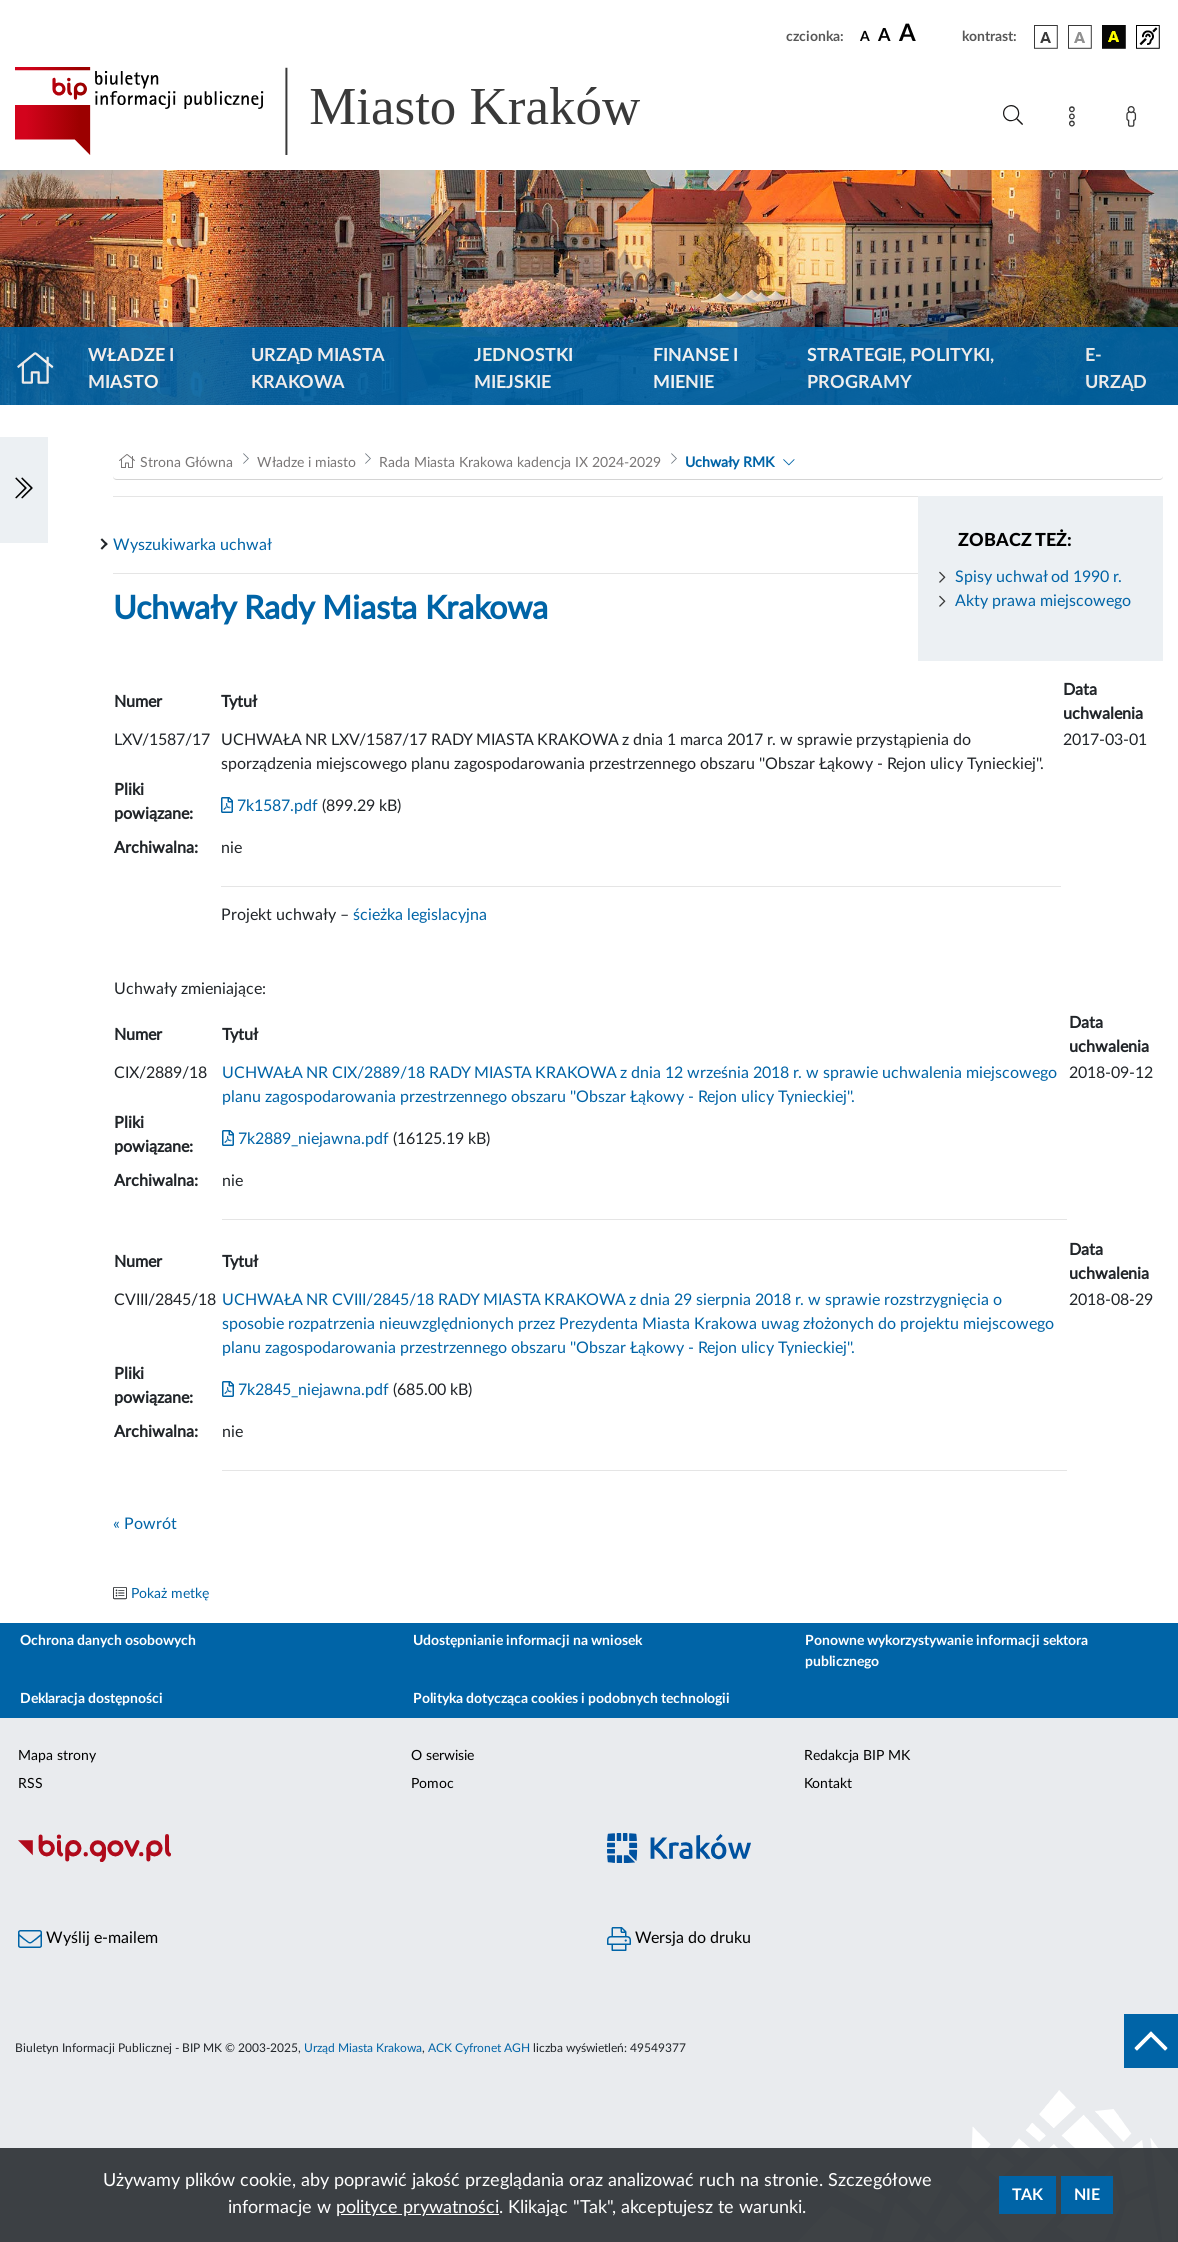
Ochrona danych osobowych (108, 1641)
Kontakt (828, 1784)
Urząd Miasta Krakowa (317, 369)
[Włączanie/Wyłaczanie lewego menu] (24, 490)
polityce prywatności (417, 2208)
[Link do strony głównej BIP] (356, 111)
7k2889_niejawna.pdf (305, 1139)
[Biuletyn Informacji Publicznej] (294, 1860)
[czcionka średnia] (884, 36)
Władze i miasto (131, 369)
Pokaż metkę (170, 1594)
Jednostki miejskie (523, 369)
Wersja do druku (679, 1939)
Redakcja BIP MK (857, 1756)
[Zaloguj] (1135, 120)
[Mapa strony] (1076, 120)
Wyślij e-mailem (88, 1939)
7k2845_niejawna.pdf (305, 1390)
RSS (30, 1784)
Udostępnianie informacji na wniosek (527, 1641)
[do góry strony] (1151, 2041)
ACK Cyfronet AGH (479, 2048)
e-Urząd (1116, 369)
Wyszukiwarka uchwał (192, 545)
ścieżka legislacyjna (420, 915)
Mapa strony (57, 1756)
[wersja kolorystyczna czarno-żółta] (1114, 37)
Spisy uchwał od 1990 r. (1038, 577)
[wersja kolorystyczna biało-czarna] (1080, 37)
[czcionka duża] (927, 34)
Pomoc (432, 1784)
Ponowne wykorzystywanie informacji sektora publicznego (946, 1651)
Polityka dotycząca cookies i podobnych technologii (571, 1699)
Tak (1027, 2195)
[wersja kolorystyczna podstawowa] (1046, 37)
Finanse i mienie (695, 369)
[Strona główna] (43, 370)
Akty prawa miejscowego (1043, 601)
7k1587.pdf (269, 806)
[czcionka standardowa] (865, 36)
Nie (1087, 2195)
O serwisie (442, 1756)
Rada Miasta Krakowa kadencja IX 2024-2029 (520, 463)
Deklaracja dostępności (91, 1699)
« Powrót (145, 1524)
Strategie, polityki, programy (900, 369)
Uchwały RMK (729, 463)
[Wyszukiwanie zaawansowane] (1013, 116)
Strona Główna (186, 463)
